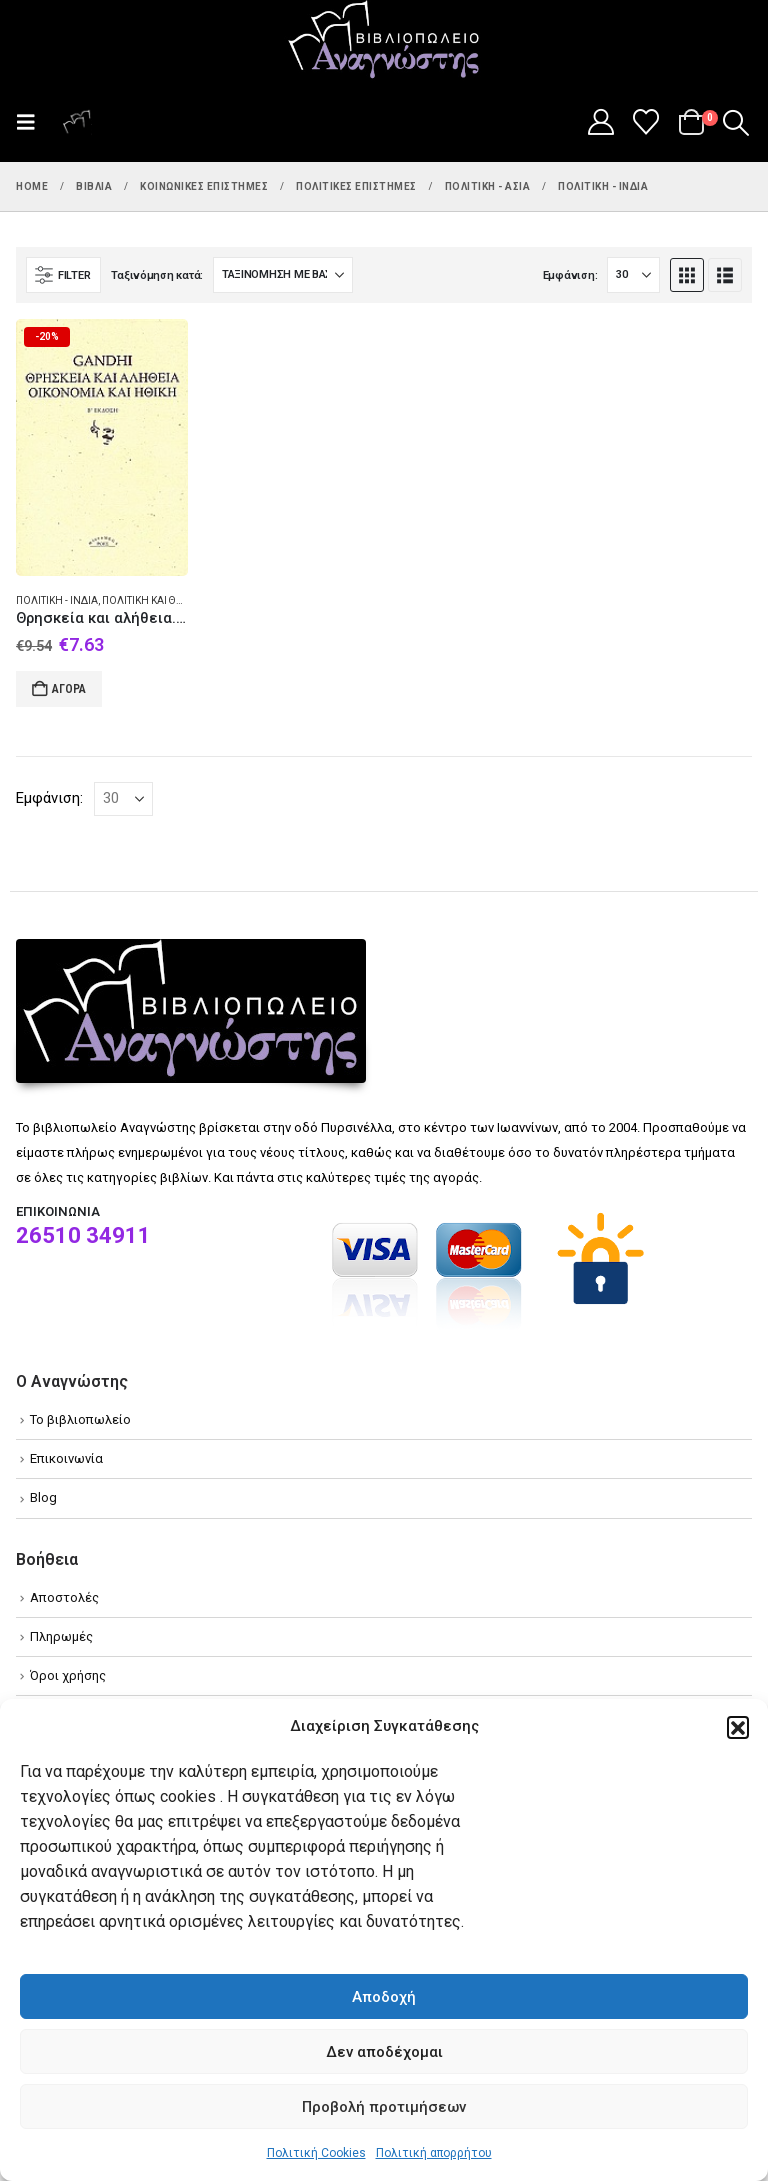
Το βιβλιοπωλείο (80, 1419)
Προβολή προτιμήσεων (384, 2107)
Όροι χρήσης (68, 1675)
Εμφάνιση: (570, 275)
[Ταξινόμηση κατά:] (283, 275)
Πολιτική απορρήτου (434, 2153)
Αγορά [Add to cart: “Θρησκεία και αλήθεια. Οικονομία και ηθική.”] (69, 689)
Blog (43, 1497)
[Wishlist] (646, 122)
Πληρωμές (61, 1636)
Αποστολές (64, 1597)
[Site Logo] (384, 41)
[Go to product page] (102, 447)
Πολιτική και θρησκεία (160, 600)
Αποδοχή (384, 1997)
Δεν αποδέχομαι (384, 2052)
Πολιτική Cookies (316, 2153)
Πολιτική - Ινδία (57, 600)
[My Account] (600, 122)
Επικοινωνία (66, 1458)
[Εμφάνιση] (633, 275)
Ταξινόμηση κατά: (157, 275)
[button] (738, 1727)
